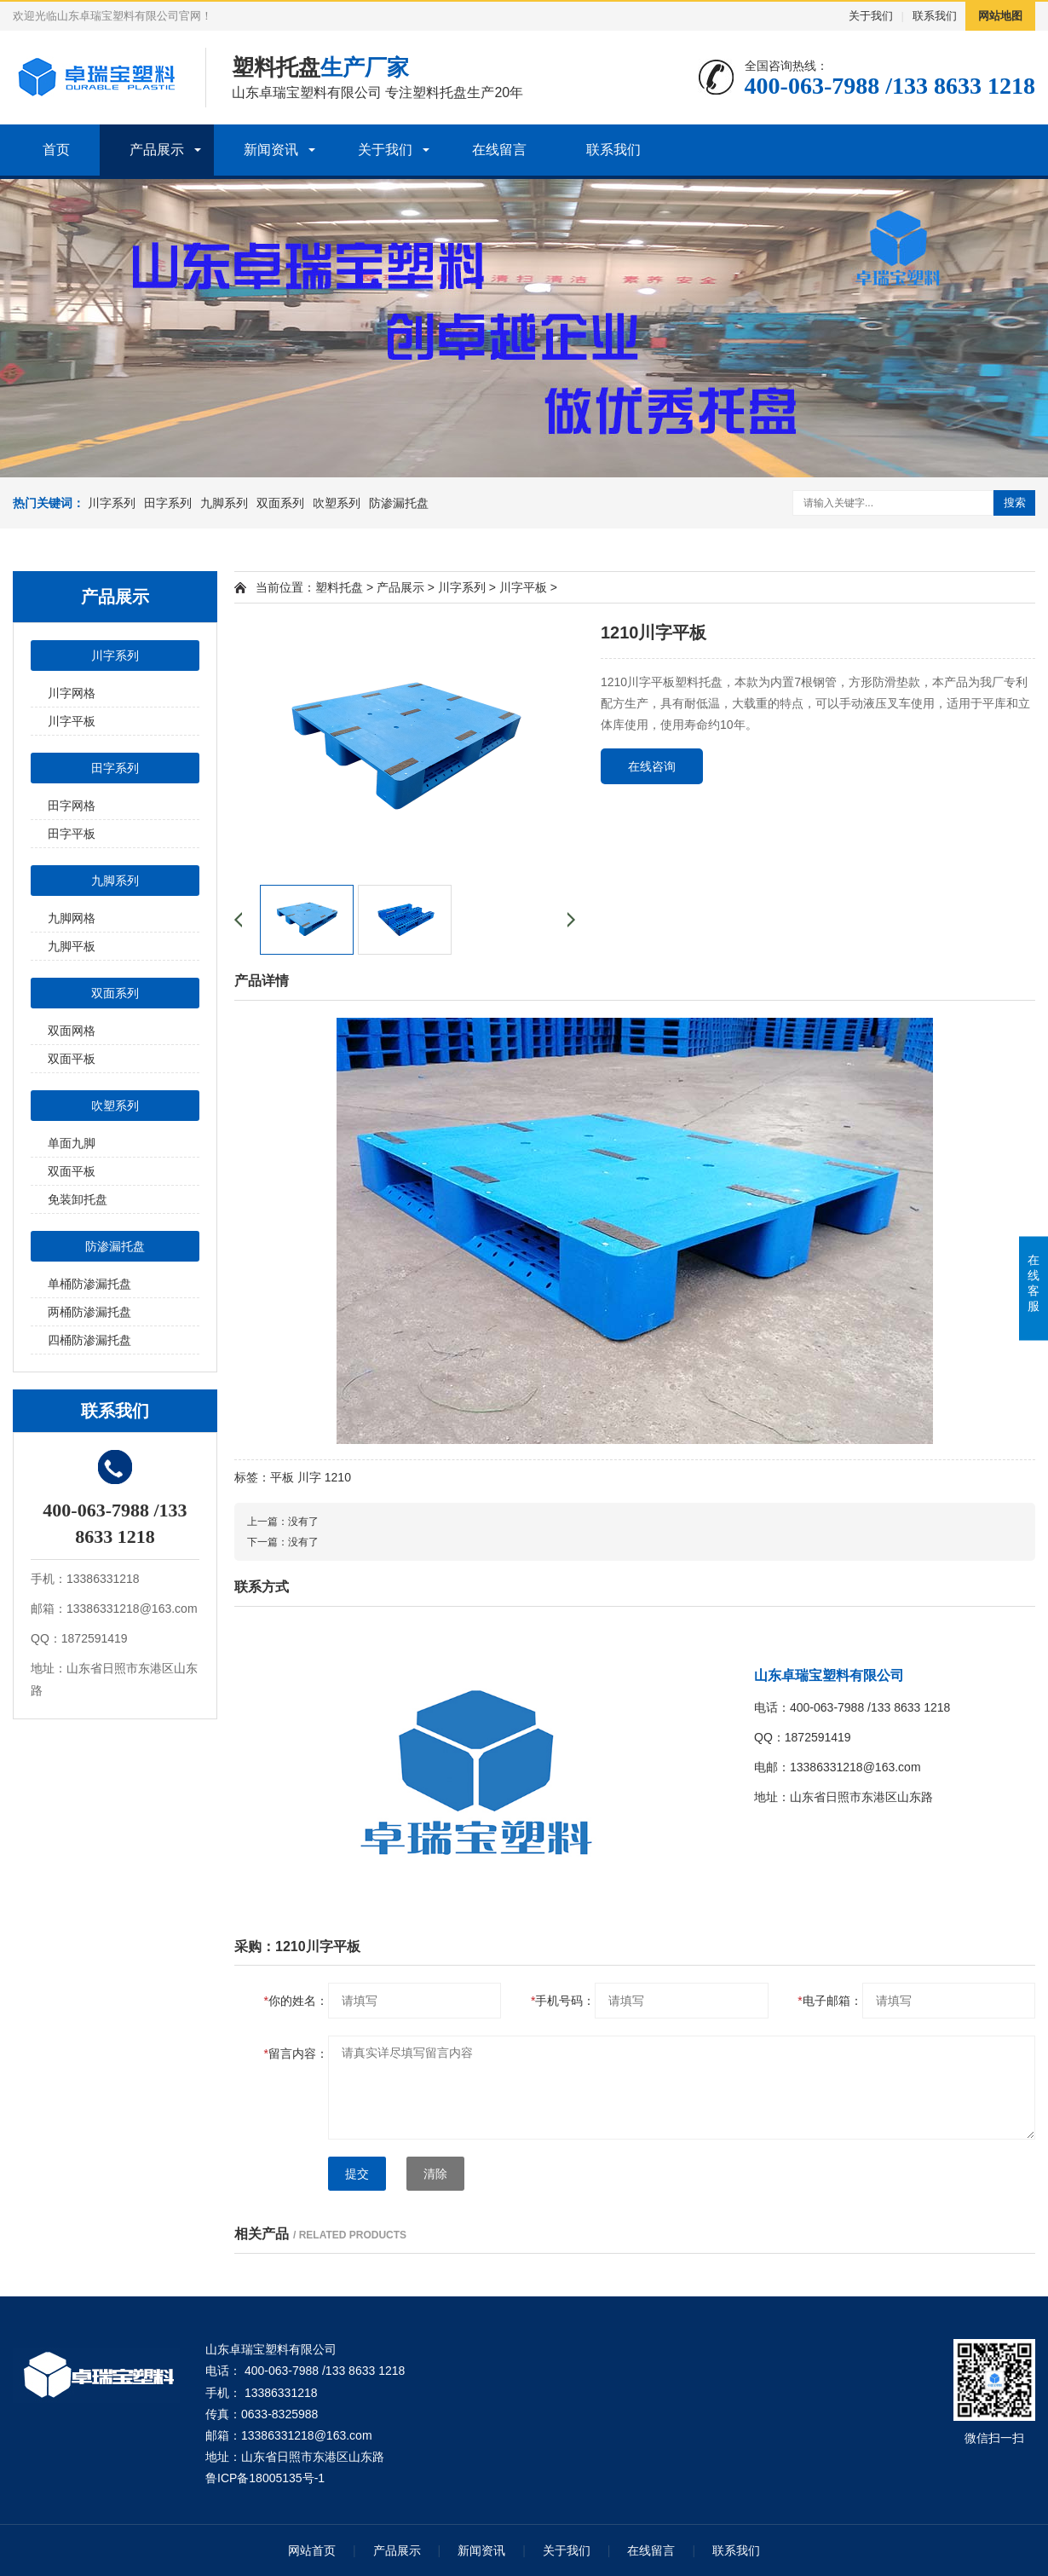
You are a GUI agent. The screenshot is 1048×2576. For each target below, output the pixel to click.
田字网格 (71, 805)
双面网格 (71, 1030)
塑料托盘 (339, 587)
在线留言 (499, 149)
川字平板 (71, 721)
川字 (309, 1477)
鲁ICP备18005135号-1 (265, 2478)
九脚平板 (71, 946)
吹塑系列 (336, 503)
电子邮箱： (829, 2000)
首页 (56, 149)
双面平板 (71, 1059)
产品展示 (157, 149)
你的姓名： (296, 2000)
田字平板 (71, 833)
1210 (338, 1477)
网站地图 (1000, 15)
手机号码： (563, 2000)
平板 (282, 1477)
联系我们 (935, 15)
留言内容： (296, 2053)
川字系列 (111, 503)
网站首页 (312, 2550)
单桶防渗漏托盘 (89, 1284)
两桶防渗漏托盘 (89, 1312)
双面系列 (280, 503)
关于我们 (871, 15)
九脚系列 (224, 503)
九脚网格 (71, 918)
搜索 (1015, 502)
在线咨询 (652, 766)
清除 (435, 2173)
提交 (357, 2173)
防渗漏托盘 (399, 503)
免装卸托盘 (77, 1199)
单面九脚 (71, 1143)
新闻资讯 (271, 149)
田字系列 (168, 503)
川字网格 (71, 693)
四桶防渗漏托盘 (89, 1340)
